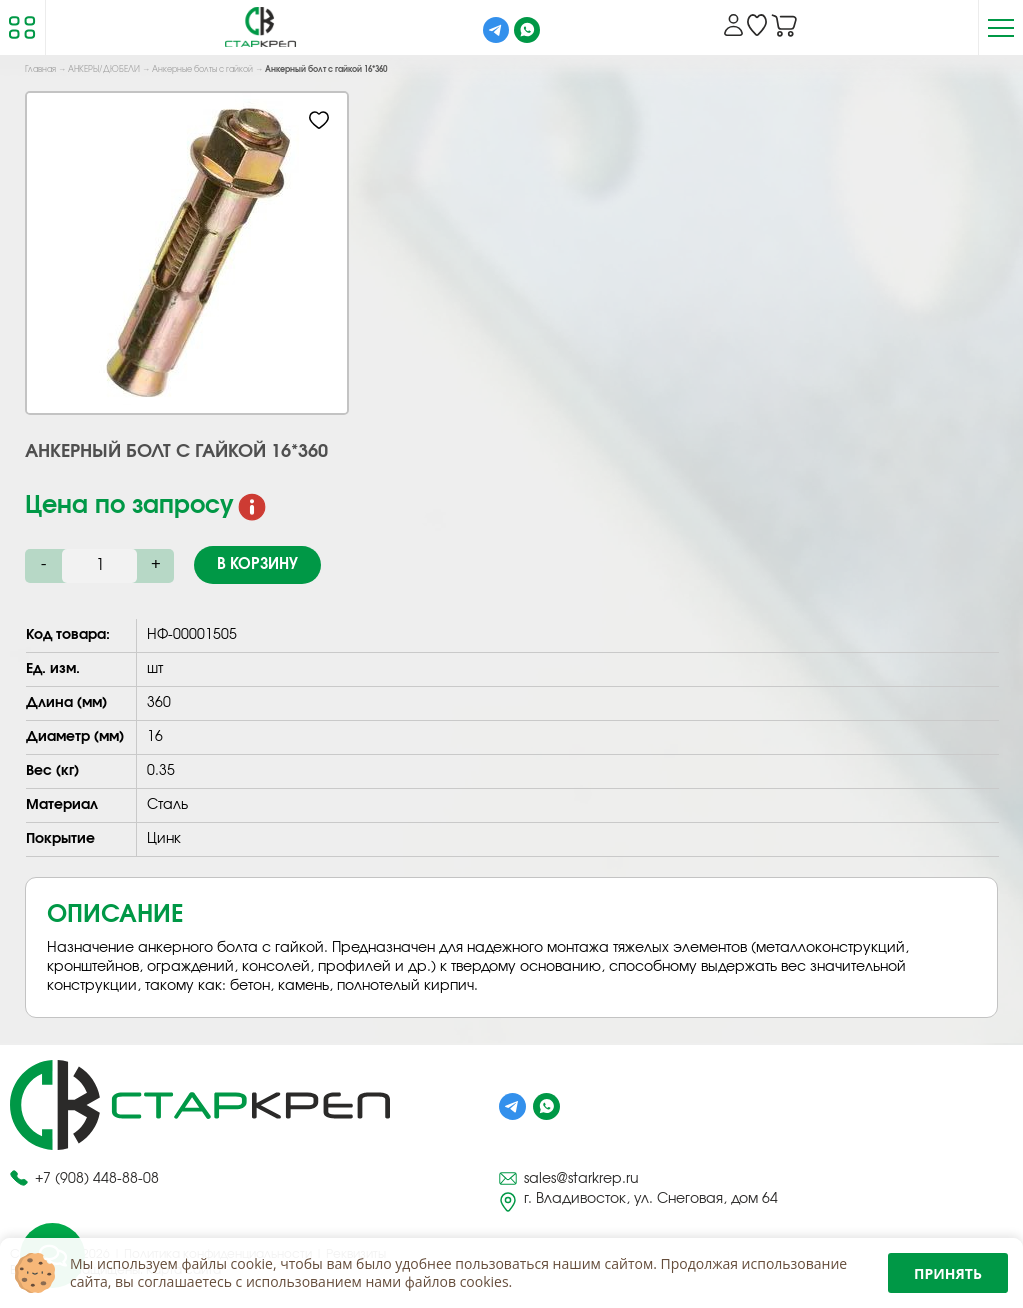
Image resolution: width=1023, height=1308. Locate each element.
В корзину (257, 564)
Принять (948, 1273)
